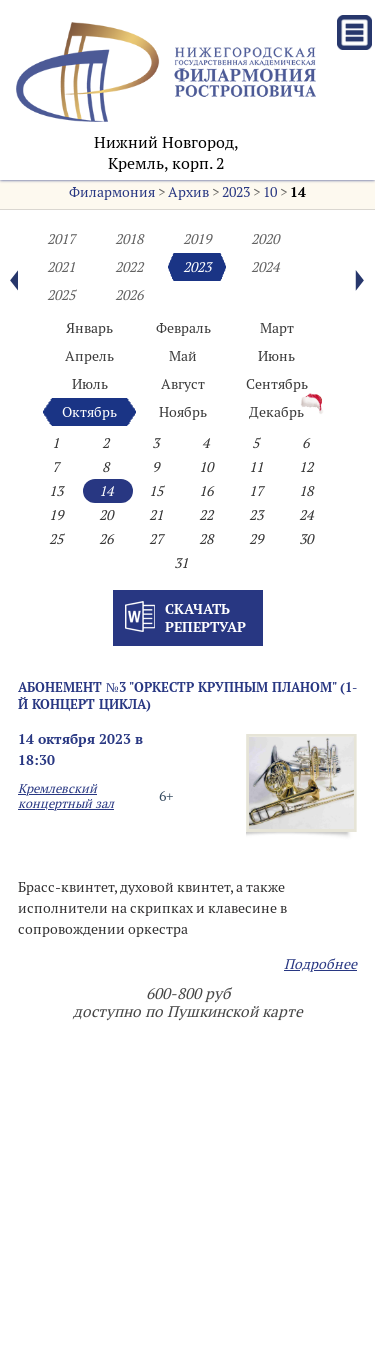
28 (206, 539)
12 (306, 467)
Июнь (276, 356)
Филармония (112, 192)
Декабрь (276, 412)
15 (156, 491)
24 (306, 515)
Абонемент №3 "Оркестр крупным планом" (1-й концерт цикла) (187, 695)
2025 (61, 295)
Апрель (89, 356)
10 (270, 192)
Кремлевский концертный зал (66, 796)
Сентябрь (277, 384)
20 (106, 515)
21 (156, 515)
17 (256, 491)
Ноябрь (183, 412)
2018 (129, 239)
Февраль (183, 328)
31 (181, 563)
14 (298, 192)
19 (56, 515)
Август (183, 384)
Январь (89, 328)
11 (256, 467)
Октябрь (89, 412)
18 (306, 491)
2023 (236, 192)
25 (56, 539)
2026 (129, 295)
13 (56, 491)
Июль (90, 384)
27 (156, 539)
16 (206, 491)
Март (277, 328)
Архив (188, 192)
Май (183, 356)
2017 (61, 239)
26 (106, 539)
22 (206, 515)
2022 (129, 267)
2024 (265, 267)
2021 (61, 267)
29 (256, 539)
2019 (197, 239)
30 (306, 539)
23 (256, 515)
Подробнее (320, 964)
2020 (265, 239)
